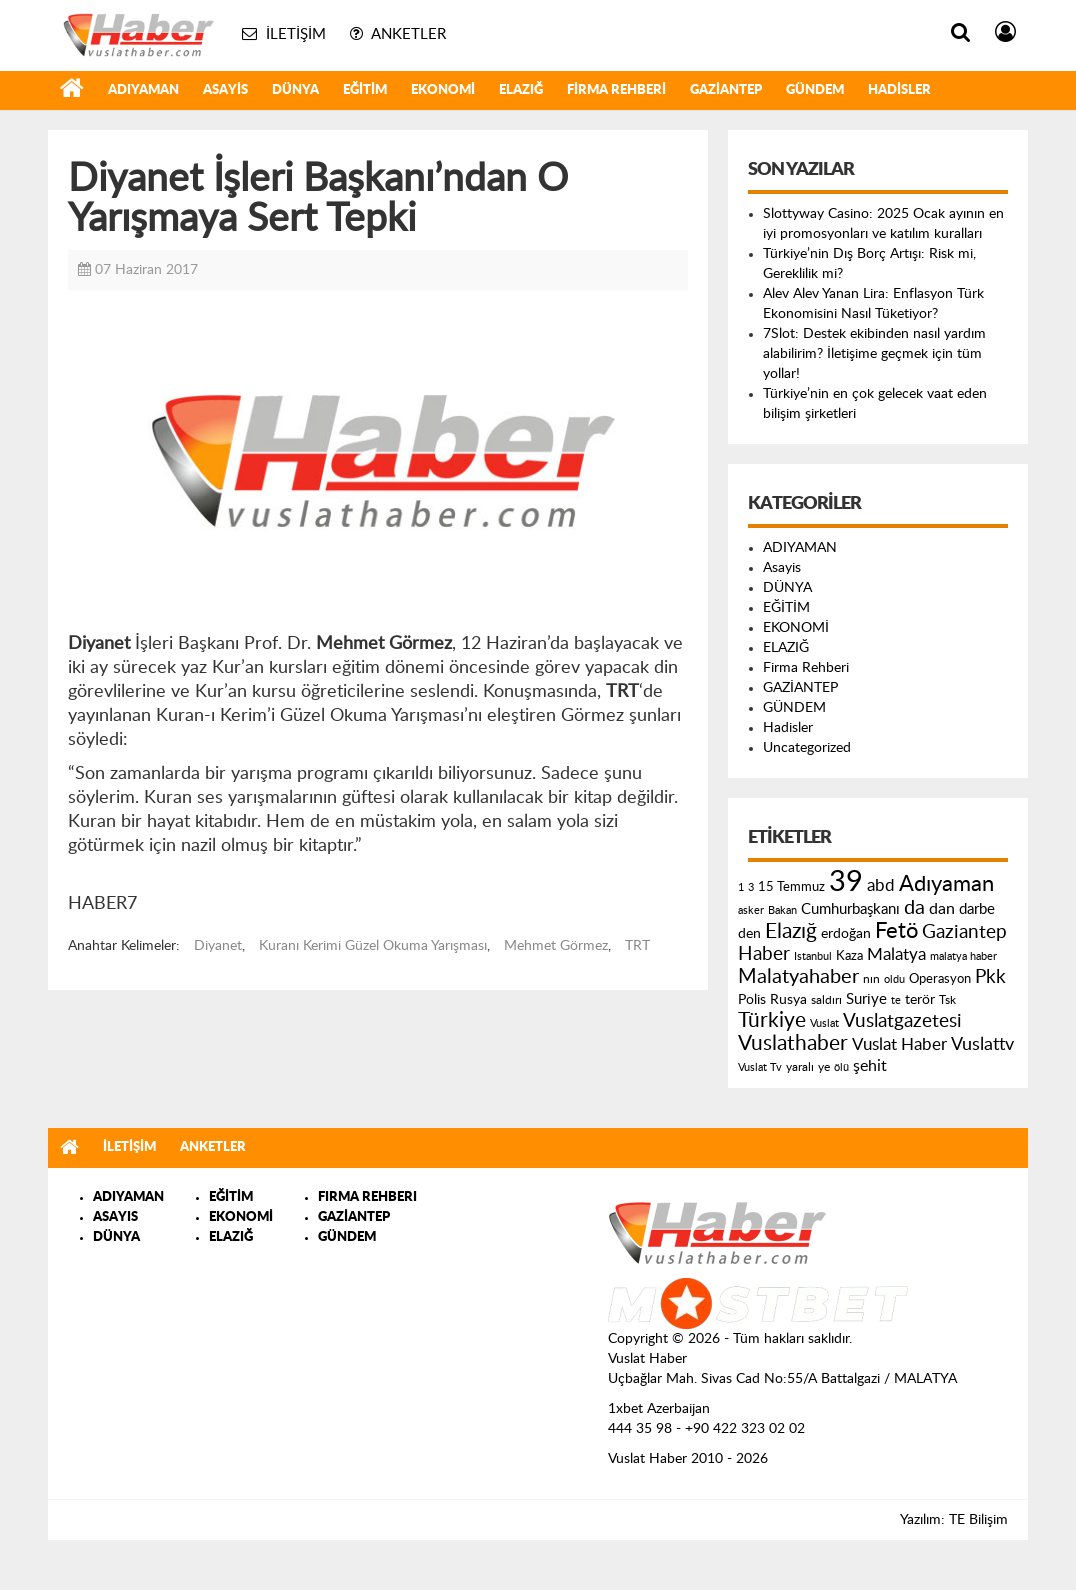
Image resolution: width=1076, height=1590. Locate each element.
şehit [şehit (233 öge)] (870, 1066)
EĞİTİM (365, 90)
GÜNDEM (815, 90)
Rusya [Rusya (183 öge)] (788, 1000)
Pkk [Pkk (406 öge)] (990, 977)
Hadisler (899, 90)
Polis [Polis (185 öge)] (752, 1000)
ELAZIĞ (521, 90)
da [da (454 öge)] (914, 908)
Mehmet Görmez (556, 946)
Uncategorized (807, 748)
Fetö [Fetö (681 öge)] (896, 931)
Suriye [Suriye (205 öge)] (866, 999)
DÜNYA (295, 90)
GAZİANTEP (726, 90)
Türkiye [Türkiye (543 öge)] (772, 1020)
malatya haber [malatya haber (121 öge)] (963, 956)
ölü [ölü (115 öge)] (841, 1067)
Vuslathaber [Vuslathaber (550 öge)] (793, 1043)
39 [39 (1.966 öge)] (846, 882)
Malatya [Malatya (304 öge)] (896, 954)
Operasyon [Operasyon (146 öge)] (940, 979)
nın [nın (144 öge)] (871, 979)
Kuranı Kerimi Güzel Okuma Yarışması (373, 946)
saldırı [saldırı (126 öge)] (826, 1000)
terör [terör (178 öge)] (920, 1000)
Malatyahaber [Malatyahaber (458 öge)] (798, 977)
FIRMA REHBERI (367, 1197)
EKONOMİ (443, 90)
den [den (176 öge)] (749, 934)
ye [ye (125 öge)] (824, 1067)
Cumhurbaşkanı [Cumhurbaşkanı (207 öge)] (850, 909)
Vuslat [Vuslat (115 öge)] (824, 1023)
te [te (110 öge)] (896, 1000)
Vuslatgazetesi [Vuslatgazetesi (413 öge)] (902, 1021)
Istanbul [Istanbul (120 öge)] (813, 956)
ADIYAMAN (143, 90)
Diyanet (218, 946)
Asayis (225, 90)
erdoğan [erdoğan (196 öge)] (846, 933)
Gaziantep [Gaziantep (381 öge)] (964, 932)
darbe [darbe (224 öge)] (977, 909)
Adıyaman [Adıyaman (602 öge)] (946, 884)
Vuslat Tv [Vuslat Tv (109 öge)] (760, 1067)
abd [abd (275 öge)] (881, 886)
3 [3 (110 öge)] (751, 887)
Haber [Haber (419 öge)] (764, 954)
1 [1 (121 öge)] (741, 887)
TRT (637, 946)
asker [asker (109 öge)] (751, 910)
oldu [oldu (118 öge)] (894, 979)
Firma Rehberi (616, 90)
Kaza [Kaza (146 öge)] (849, 956)
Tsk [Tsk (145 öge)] (947, 1000)
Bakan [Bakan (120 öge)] (782, 910)
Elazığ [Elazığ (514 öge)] (791, 931)
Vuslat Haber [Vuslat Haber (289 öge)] (899, 1044)
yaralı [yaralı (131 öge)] (800, 1067)
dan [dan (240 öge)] (942, 909)
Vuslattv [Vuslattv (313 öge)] (982, 1044)
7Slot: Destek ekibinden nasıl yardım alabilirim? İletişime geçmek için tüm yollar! (874, 354)
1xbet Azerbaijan (659, 1409)
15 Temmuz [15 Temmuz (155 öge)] (791, 887)
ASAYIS (115, 1217)
